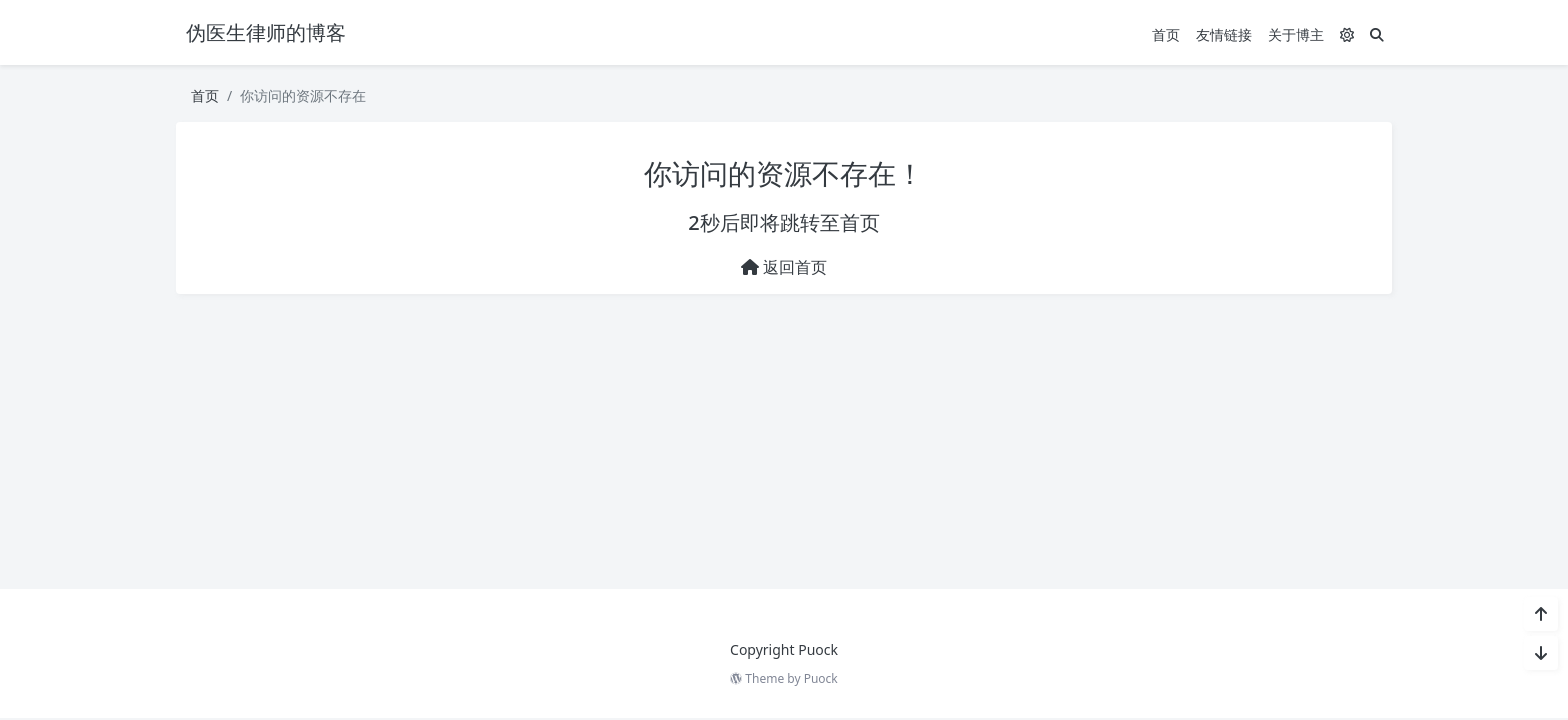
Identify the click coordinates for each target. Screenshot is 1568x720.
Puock (821, 678)
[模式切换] (1347, 34)
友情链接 (1224, 34)
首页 (1166, 34)
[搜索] (1377, 34)
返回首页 (784, 267)
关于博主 (1296, 34)
